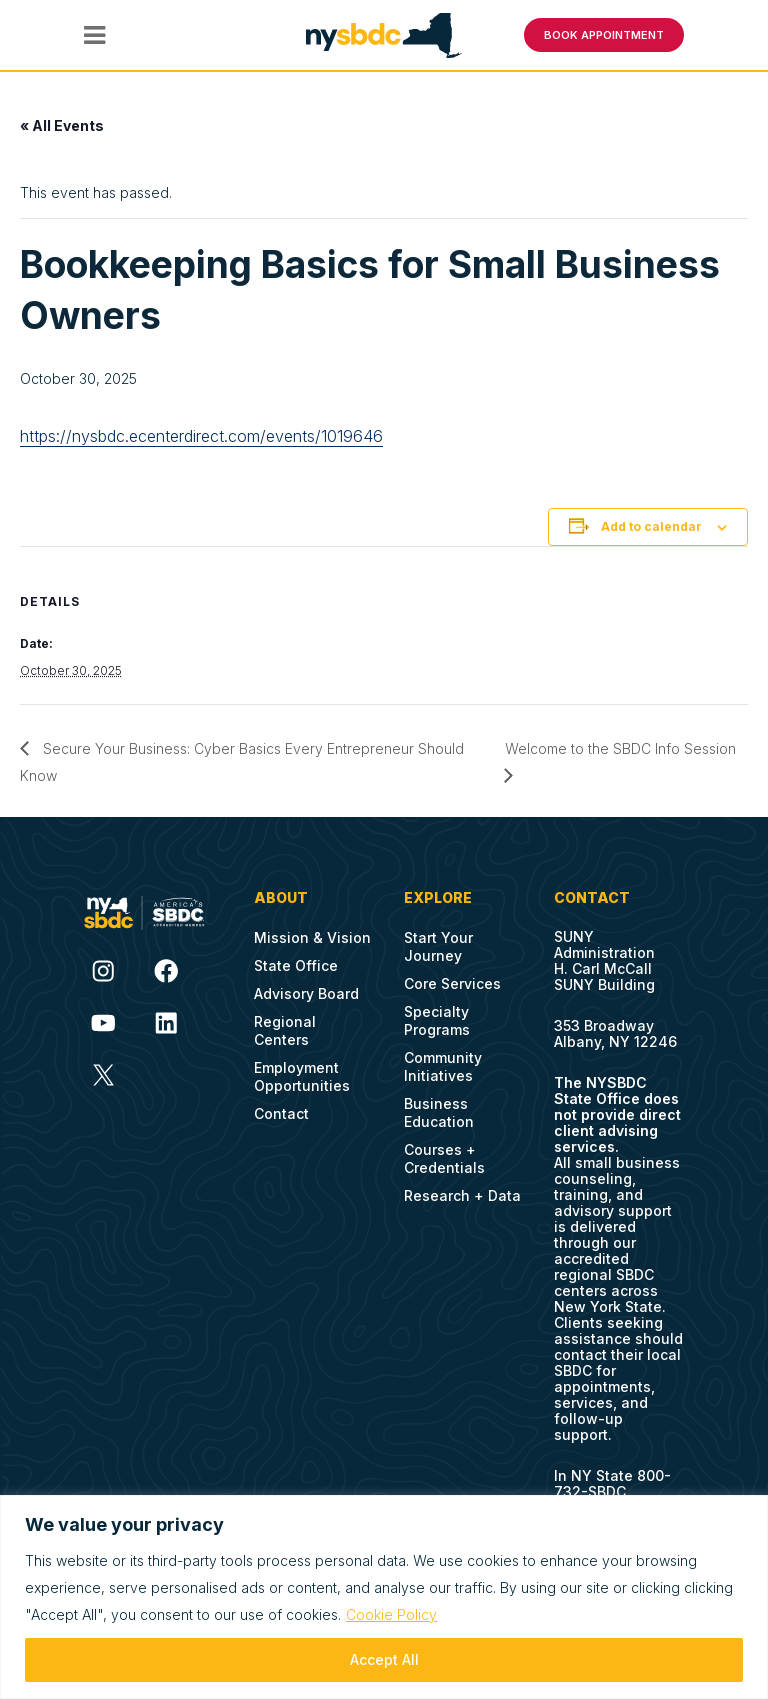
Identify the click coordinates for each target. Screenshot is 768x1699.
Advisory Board (306, 993)
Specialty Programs (437, 1020)
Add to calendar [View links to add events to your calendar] (651, 526)
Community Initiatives (443, 1066)
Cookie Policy (391, 1614)
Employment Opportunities (302, 1076)
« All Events (62, 125)
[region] (384, 1597)
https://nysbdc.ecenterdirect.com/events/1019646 (201, 436)
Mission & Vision (312, 937)
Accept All (384, 1659)
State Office (296, 965)
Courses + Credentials (444, 1158)
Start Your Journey (438, 946)
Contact (281, 1113)
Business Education (439, 1112)
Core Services (452, 983)
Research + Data (462, 1195)
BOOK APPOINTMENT (604, 35)
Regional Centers (285, 1030)
